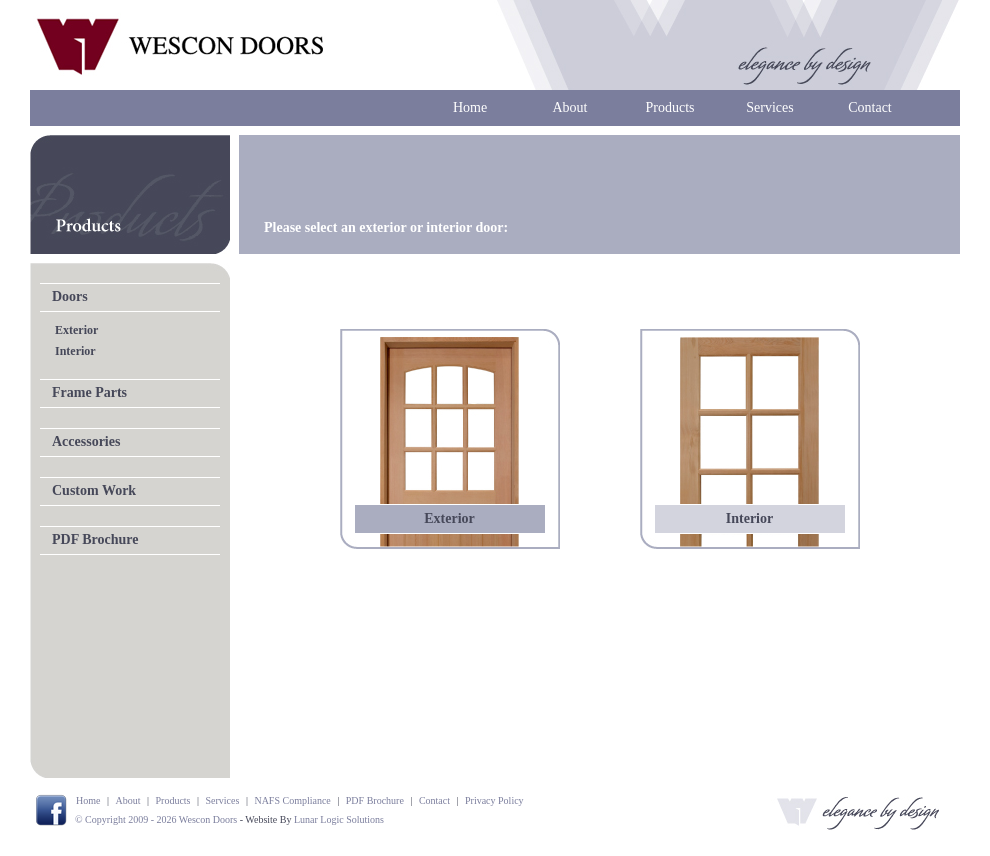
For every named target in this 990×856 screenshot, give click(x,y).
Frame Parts (89, 392)
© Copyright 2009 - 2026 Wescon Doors (156, 819)
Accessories (86, 441)
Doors (70, 296)
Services (769, 107)
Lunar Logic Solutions (339, 819)
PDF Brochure (95, 539)
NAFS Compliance (292, 800)
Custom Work (94, 490)
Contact (870, 107)
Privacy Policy (494, 800)
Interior (75, 351)
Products (670, 107)
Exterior (76, 330)
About (570, 107)
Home (470, 107)
